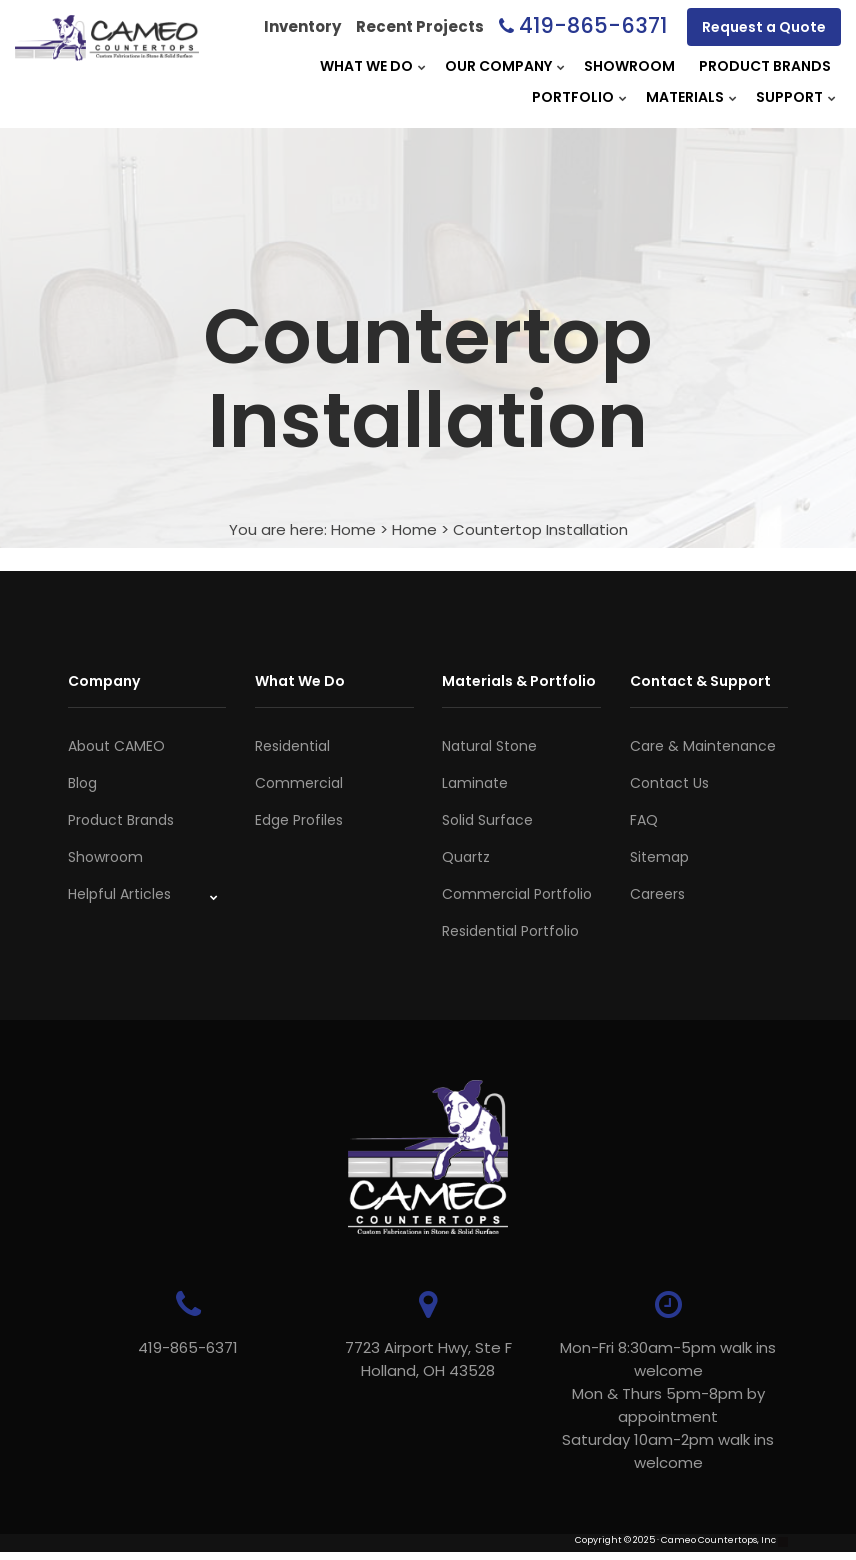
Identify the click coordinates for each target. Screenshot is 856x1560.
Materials (685, 97)
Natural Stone (489, 746)
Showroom (629, 66)
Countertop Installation (540, 529)
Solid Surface (487, 820)
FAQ (644, 820)
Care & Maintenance (703, 746)
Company (104, 681)
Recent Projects (420, 26)
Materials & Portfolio (519, 681)
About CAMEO (116, 746)
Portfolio (573, 97)
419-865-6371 (593, 25)
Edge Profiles (299, 820)
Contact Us (669, 783)
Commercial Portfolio (517, 894)
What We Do (366, 66)
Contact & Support (700, 681)
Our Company (498, 66)
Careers (657, 894)
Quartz (466, 857)
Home (353, 529)
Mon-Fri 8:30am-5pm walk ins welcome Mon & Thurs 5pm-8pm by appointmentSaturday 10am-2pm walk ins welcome (668, 1405)
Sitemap (659, 857)
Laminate (475, 783)
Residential (292, 746)
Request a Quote (764, 27)
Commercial (299, 783)
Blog (82, 783)
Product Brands (765, 66)
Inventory (302, 26)
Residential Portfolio (510, 931)
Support (789, 97)
